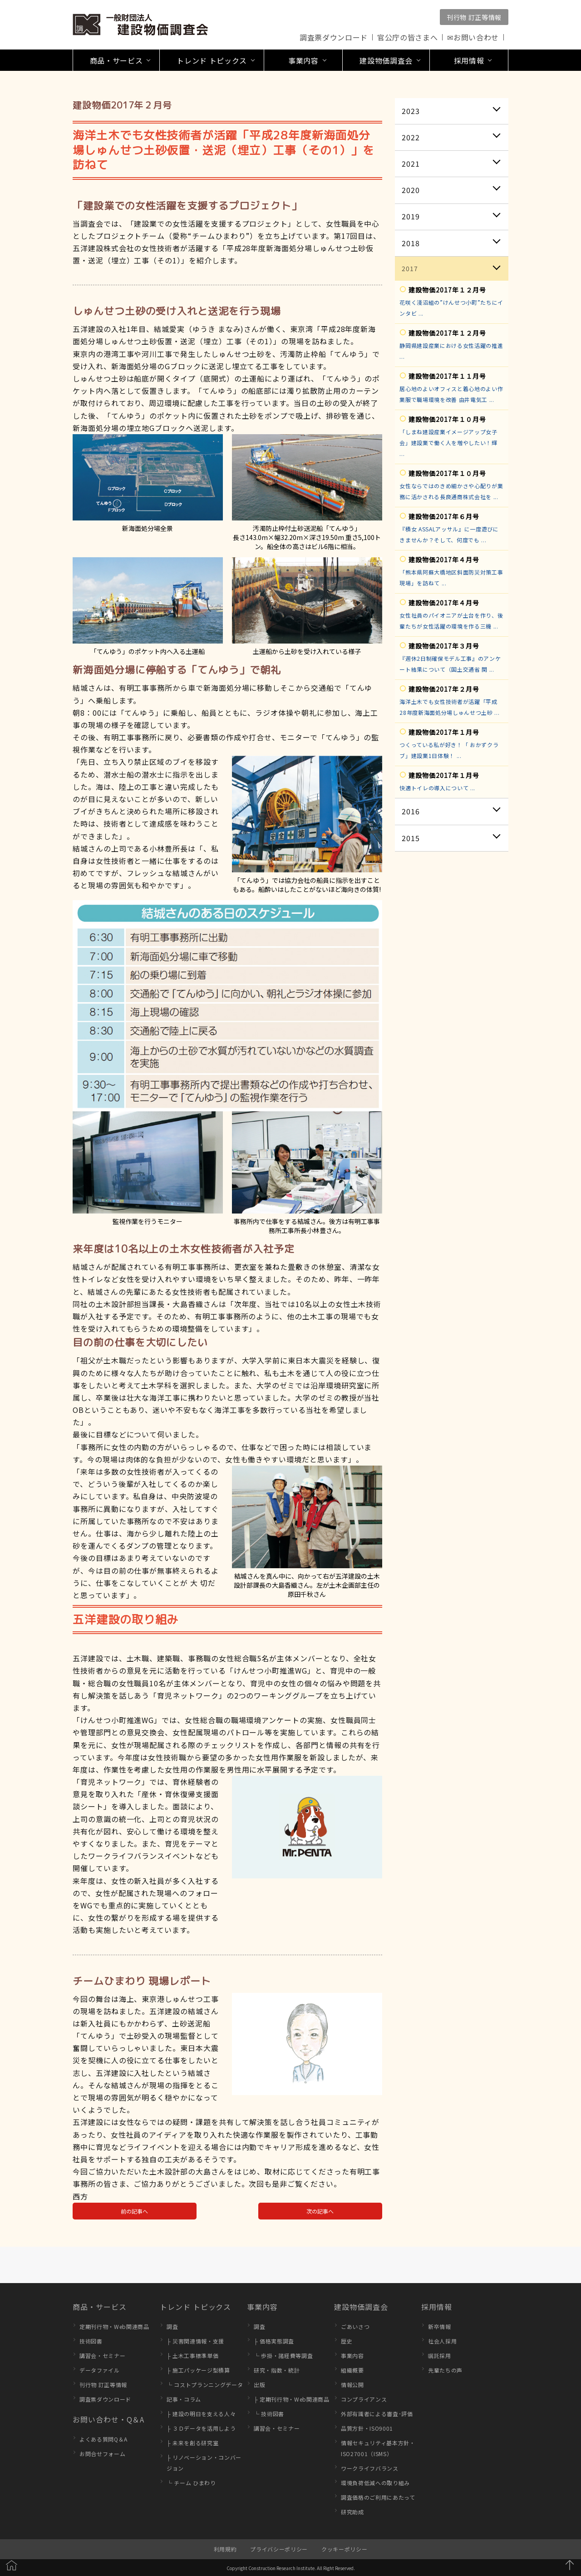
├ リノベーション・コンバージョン (204, 2462)
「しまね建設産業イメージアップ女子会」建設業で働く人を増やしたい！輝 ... (448, 442)
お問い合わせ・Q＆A (108, 2419)
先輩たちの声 (445, 2370)
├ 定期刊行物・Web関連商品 (292, 2399)
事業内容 (262, 2306)
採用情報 (436, 2306)
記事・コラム (184, 2399)
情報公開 (352, 2384)
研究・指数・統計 (277, 2370)
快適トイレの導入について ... (437, 788)
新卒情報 (439, 2326)
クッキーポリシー (344, 2549)
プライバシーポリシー (279, 2549)
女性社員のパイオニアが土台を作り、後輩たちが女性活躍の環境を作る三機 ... (451, 620)
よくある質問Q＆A (103, 2439)
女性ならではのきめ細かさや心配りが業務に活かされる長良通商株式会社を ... (451, 491)
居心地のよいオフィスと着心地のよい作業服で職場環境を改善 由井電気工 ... (451, 394)
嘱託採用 (439, 2355)
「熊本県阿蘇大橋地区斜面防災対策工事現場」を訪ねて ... (451, 577)
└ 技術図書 (269, 2413)
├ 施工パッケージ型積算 (198, 2370)
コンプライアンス (364, 2399)
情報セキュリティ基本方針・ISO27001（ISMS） (378, 2448)
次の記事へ (320, 2211)
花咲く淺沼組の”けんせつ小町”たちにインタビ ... (451, 307)
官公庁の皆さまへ (407, 37)
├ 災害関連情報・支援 (195, 2341)
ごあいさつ (355, 2326)
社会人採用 (442, 2341)
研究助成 (352, 2512)
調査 (172, 2326)
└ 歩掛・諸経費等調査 (283, 2355)
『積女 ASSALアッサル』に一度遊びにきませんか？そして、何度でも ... (448, 534)
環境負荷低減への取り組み (375, 2483)
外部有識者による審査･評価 (377, 2413)
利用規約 (225, 2549)
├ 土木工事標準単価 (192, 2355)
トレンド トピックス (195, 2306)
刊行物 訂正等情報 (474, 17)
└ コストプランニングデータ (205, 2384)
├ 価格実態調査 (274, 2341)
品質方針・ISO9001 (367, 2428)
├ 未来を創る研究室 (192, 2443)
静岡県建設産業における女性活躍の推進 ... (451, 351)
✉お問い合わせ (473, 37)
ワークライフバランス (370, 2468)
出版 (259, 2384)
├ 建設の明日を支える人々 (201, 2413)
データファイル (99, 2370)
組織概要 (352, 2370)
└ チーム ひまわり (191, 2483)
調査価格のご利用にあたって (378, 2497)
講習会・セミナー (102, 2355)
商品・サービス (100, 2306)
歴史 (346, 2341)
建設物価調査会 (361, 2306)
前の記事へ (134, 2211)
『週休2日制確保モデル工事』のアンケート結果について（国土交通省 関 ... (450, 663)
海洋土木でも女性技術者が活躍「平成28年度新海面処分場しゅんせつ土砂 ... (449, 707)
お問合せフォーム (102, 2453)
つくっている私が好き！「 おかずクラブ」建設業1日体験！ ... (448, 750)
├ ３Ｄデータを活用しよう (201, 2428)
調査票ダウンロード (334, 37)
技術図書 (91, 2341)
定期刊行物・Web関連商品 (114, 2326)
